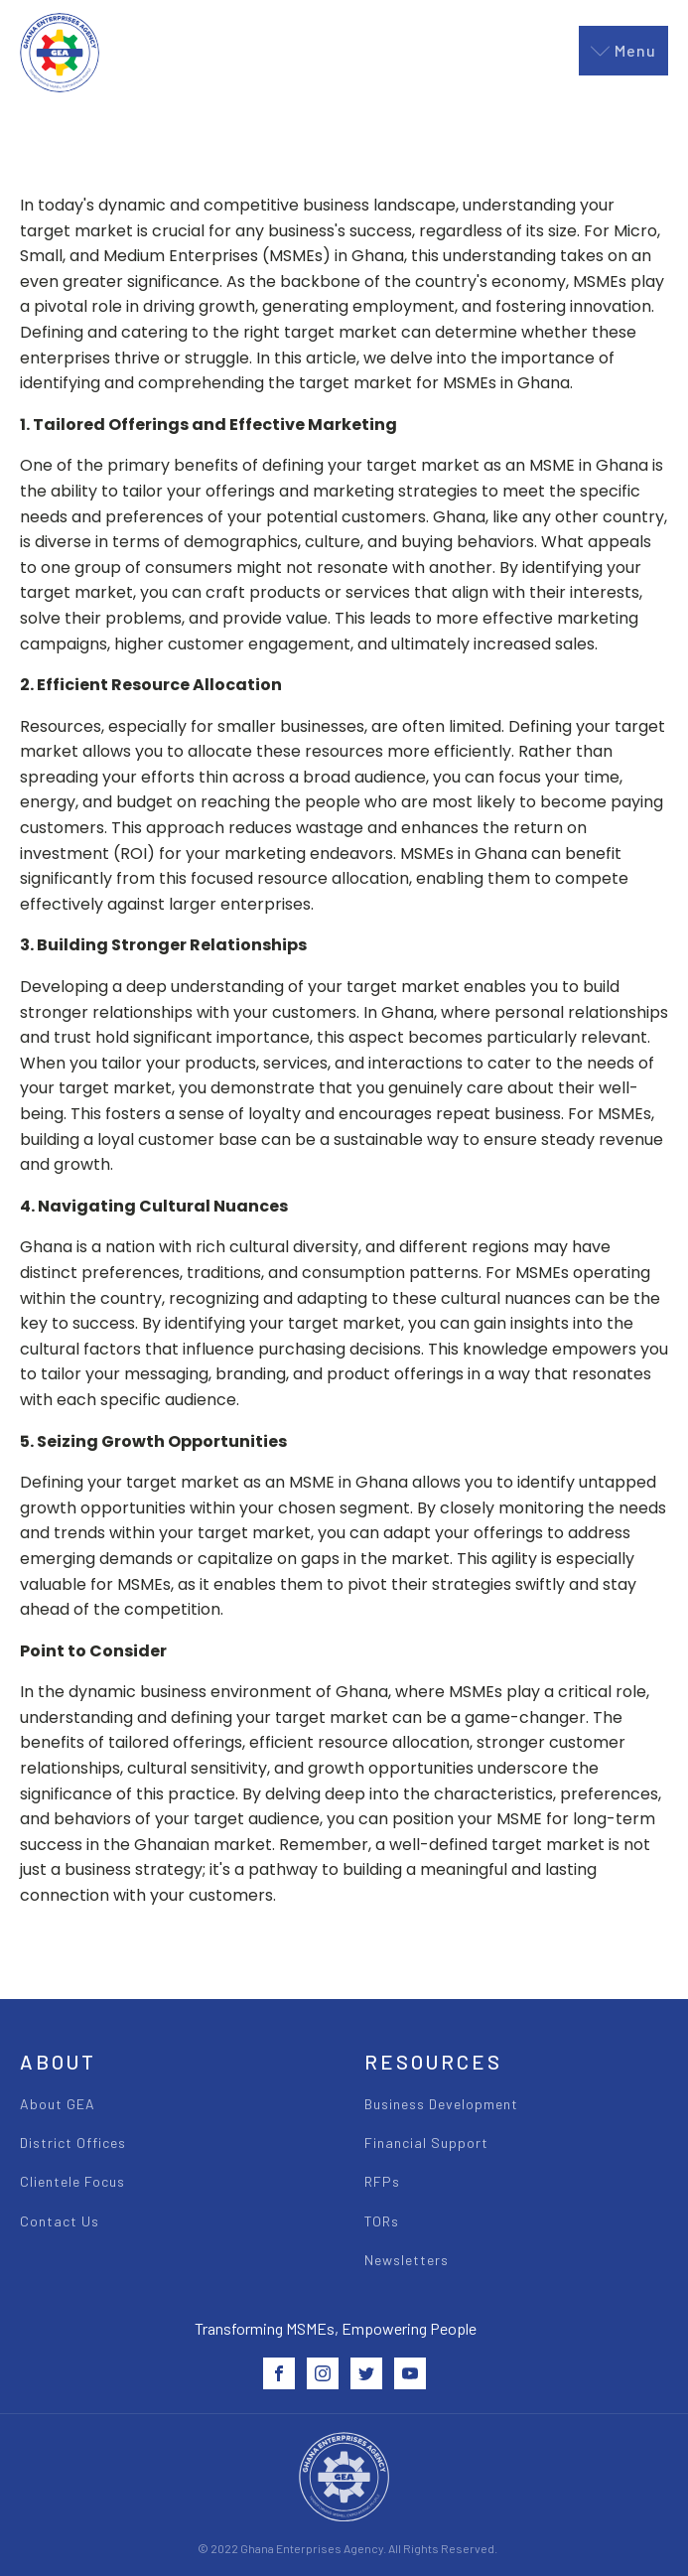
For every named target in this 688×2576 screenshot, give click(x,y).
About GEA (57, 2103)
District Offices (73, 2142)
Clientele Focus (72, 2181)
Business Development (441, 2103)
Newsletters (406, 2259)
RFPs (382, 2181)
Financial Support (426, 2142)
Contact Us (59, 2221)
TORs (381, 2221)
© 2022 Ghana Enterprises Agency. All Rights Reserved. (347, 2548)
